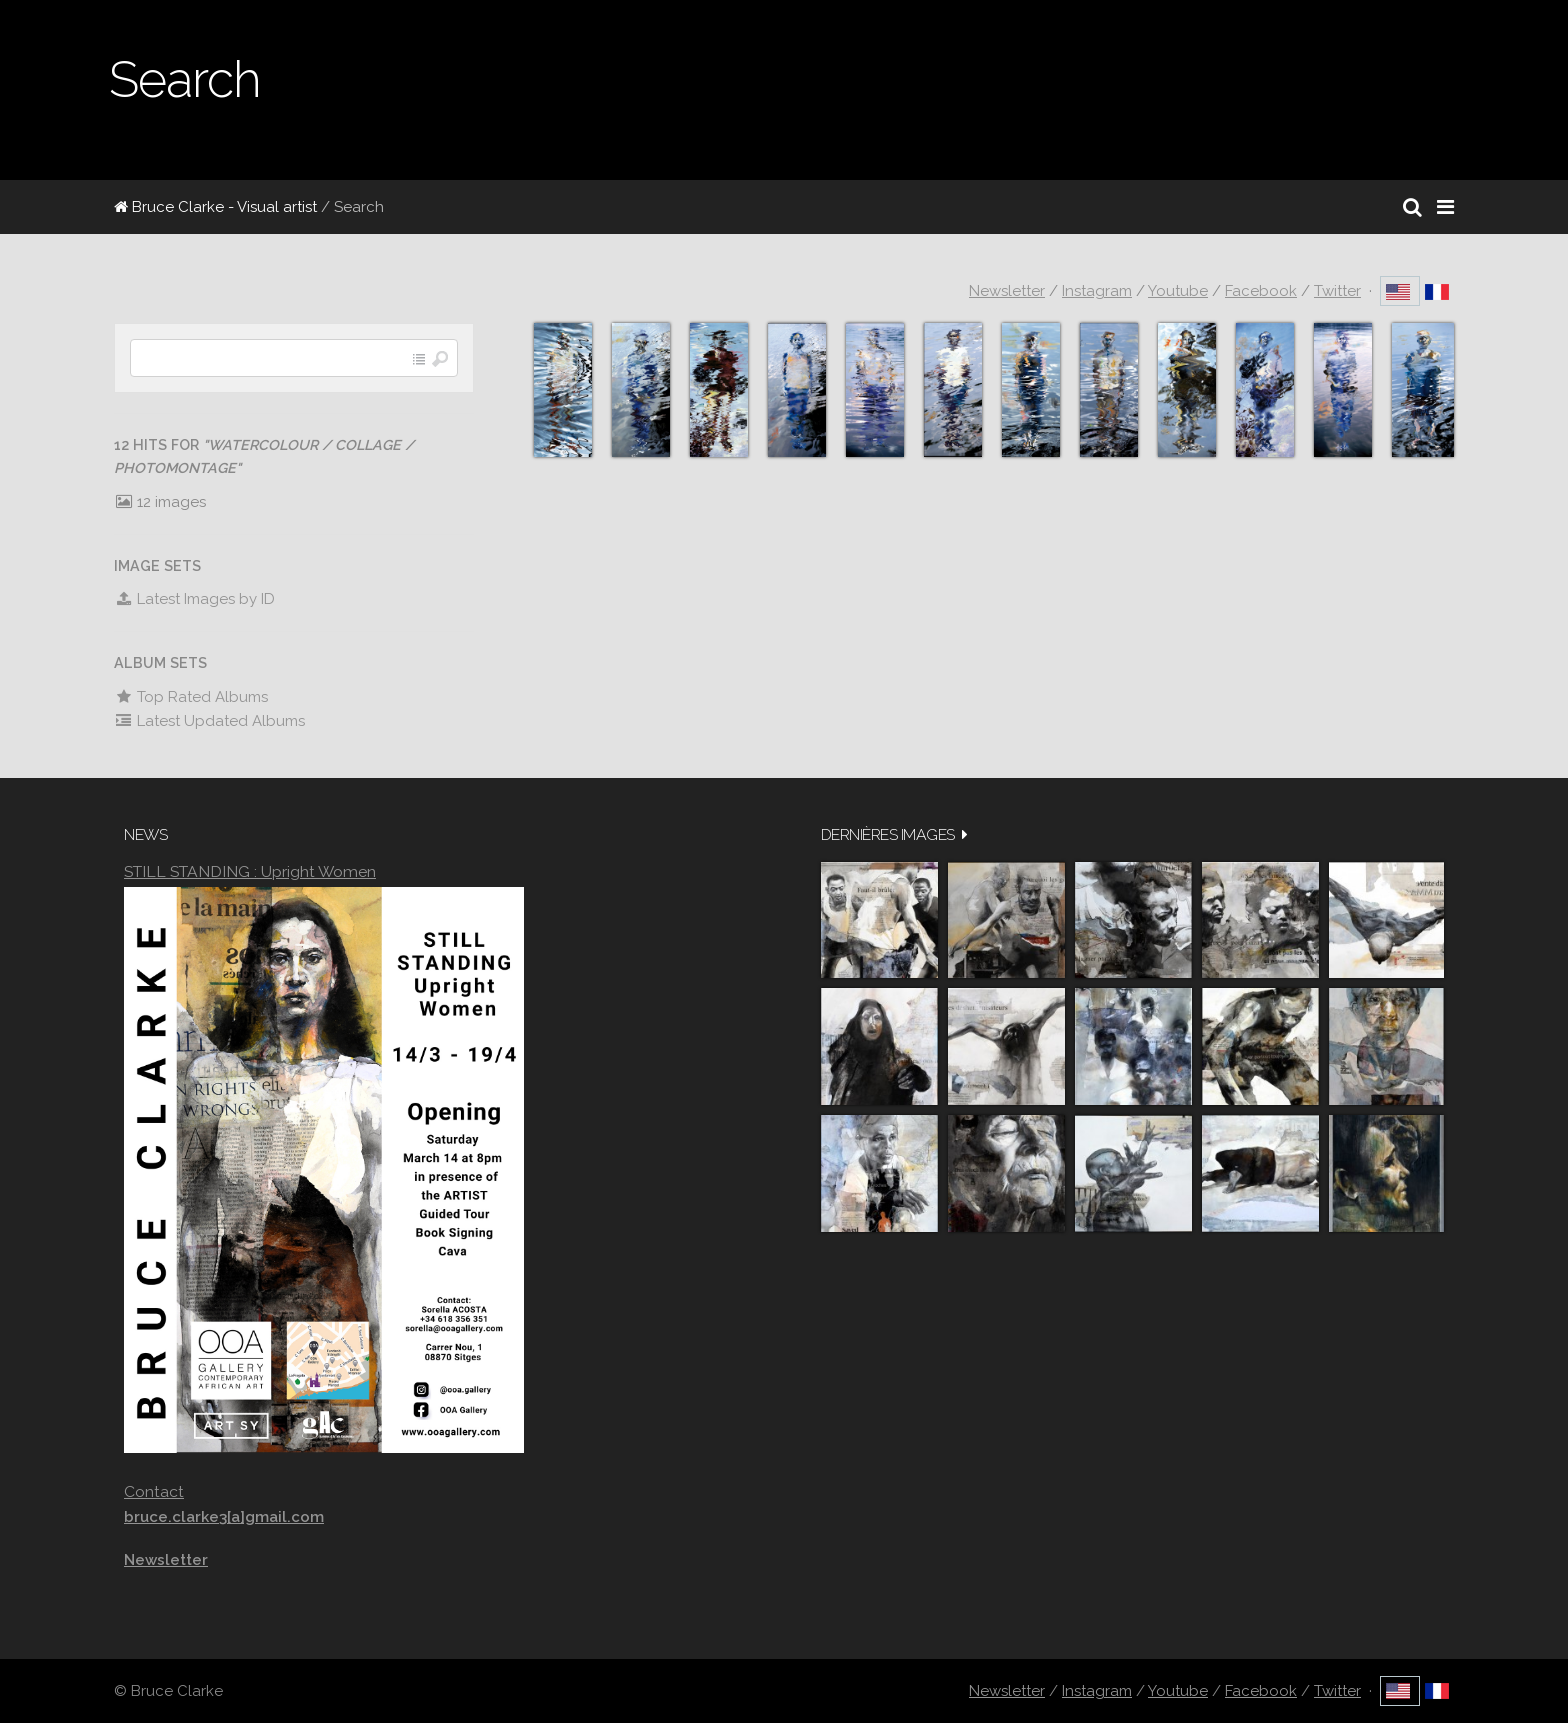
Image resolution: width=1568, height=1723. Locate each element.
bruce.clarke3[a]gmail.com (224, 1517)
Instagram (1097, 291)
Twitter (1337, 291)
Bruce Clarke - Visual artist (215, 207)
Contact (154, 1491)
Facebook (1261, 291)
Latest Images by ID (194, 599)
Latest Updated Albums (209, 721)
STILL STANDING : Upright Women (250, 871)
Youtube (1178, 291)
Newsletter (1007, 291)
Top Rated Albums (191, 697)
